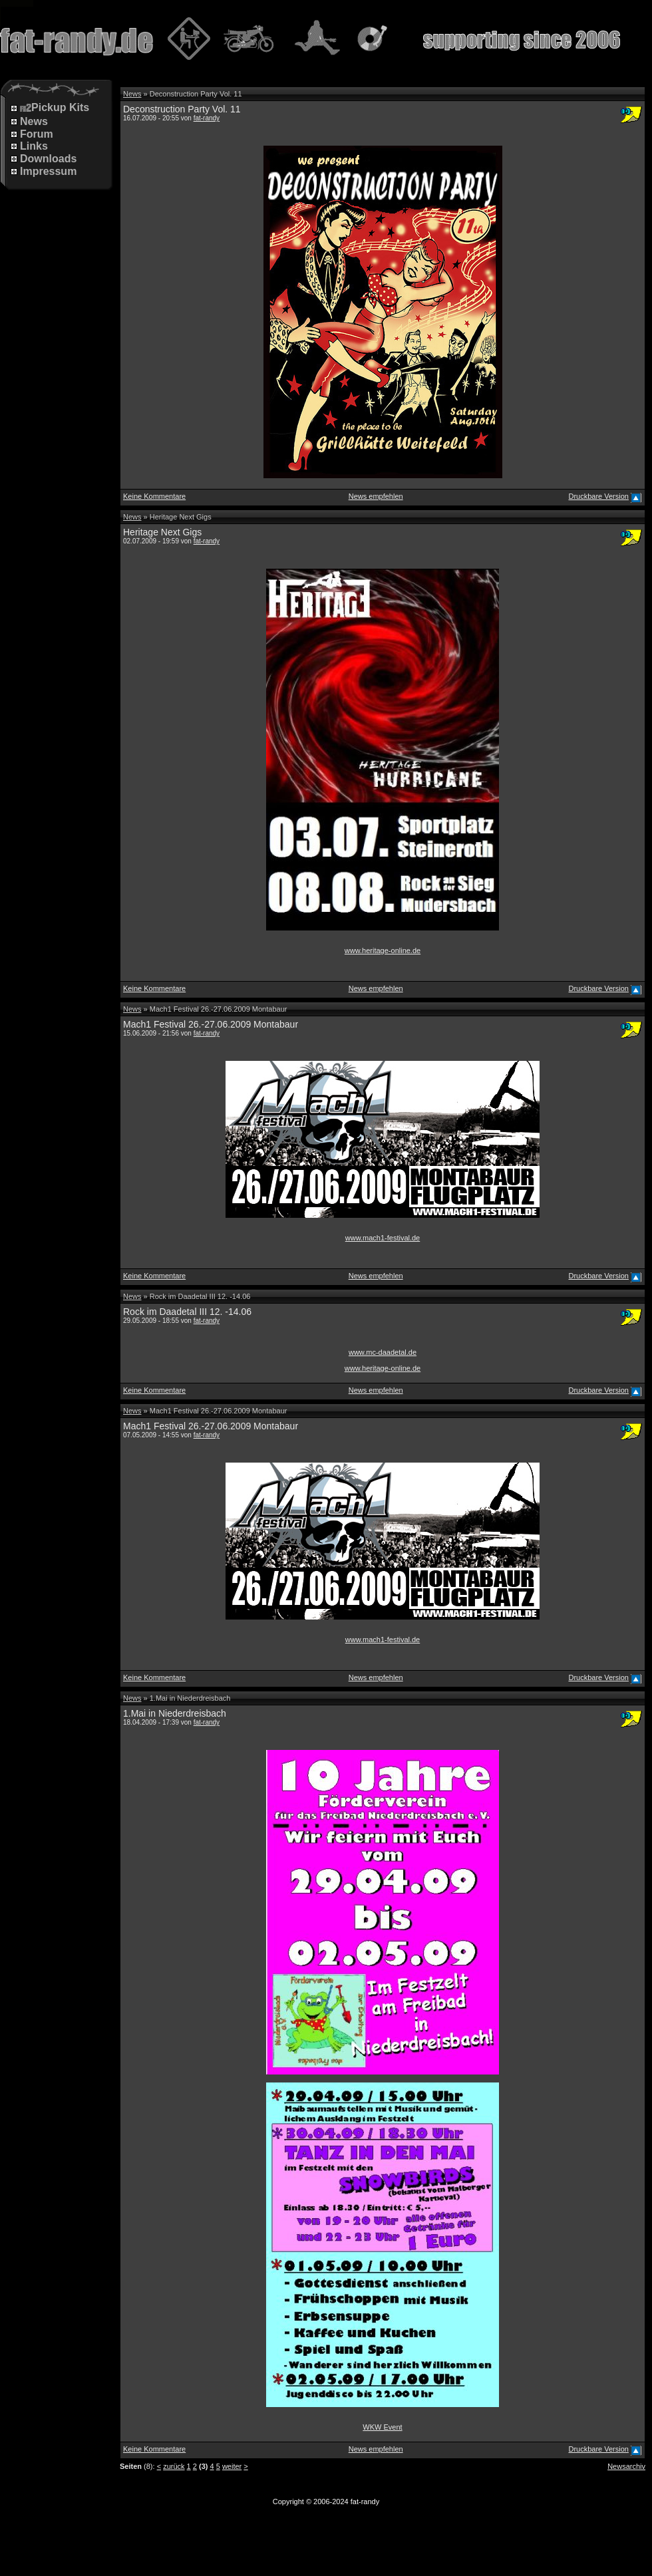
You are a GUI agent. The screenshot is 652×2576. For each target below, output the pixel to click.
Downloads (48, 158)
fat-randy (207, 118)
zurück (173, 2466)
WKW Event (382, 2427)
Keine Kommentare (154, 496)
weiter (232, 2466)
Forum (36, 134)
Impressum (48, 171)
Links (34, 146)
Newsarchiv (626, 2466)
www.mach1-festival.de (382, 1238)
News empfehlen (376, 496)
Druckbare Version (598, 496)
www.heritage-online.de (382, 950)
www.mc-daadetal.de (382, 1352)
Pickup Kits (54, 108)
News (34, 121)
